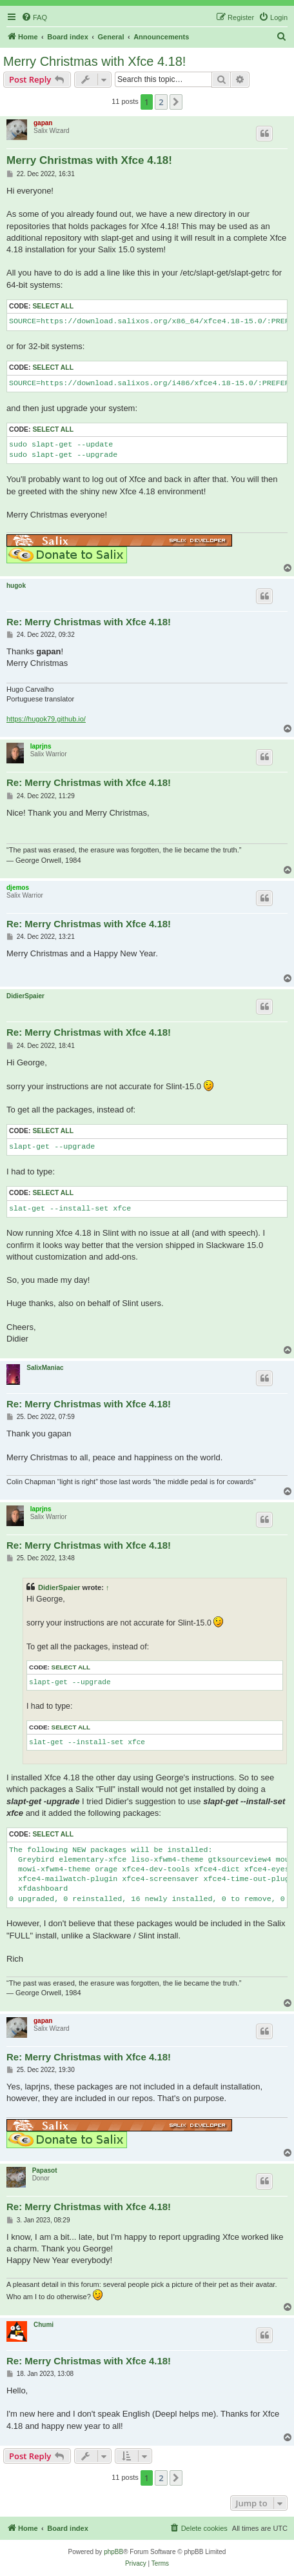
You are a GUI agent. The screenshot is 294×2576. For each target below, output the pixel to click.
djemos (17, 887)
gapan (43, 122)
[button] (176, 102)
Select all (53, 306)
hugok (16, 585)
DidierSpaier (25, 996)
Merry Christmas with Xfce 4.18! (94, 61)
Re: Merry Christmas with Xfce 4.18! (88, 621)
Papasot (44, 2170)
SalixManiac (44, 1367)
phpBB (113, 2551)
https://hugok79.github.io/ (46, 719)
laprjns (41, 746)
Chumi (44, 2324)
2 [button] (161, 102)
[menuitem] (34, 17)
